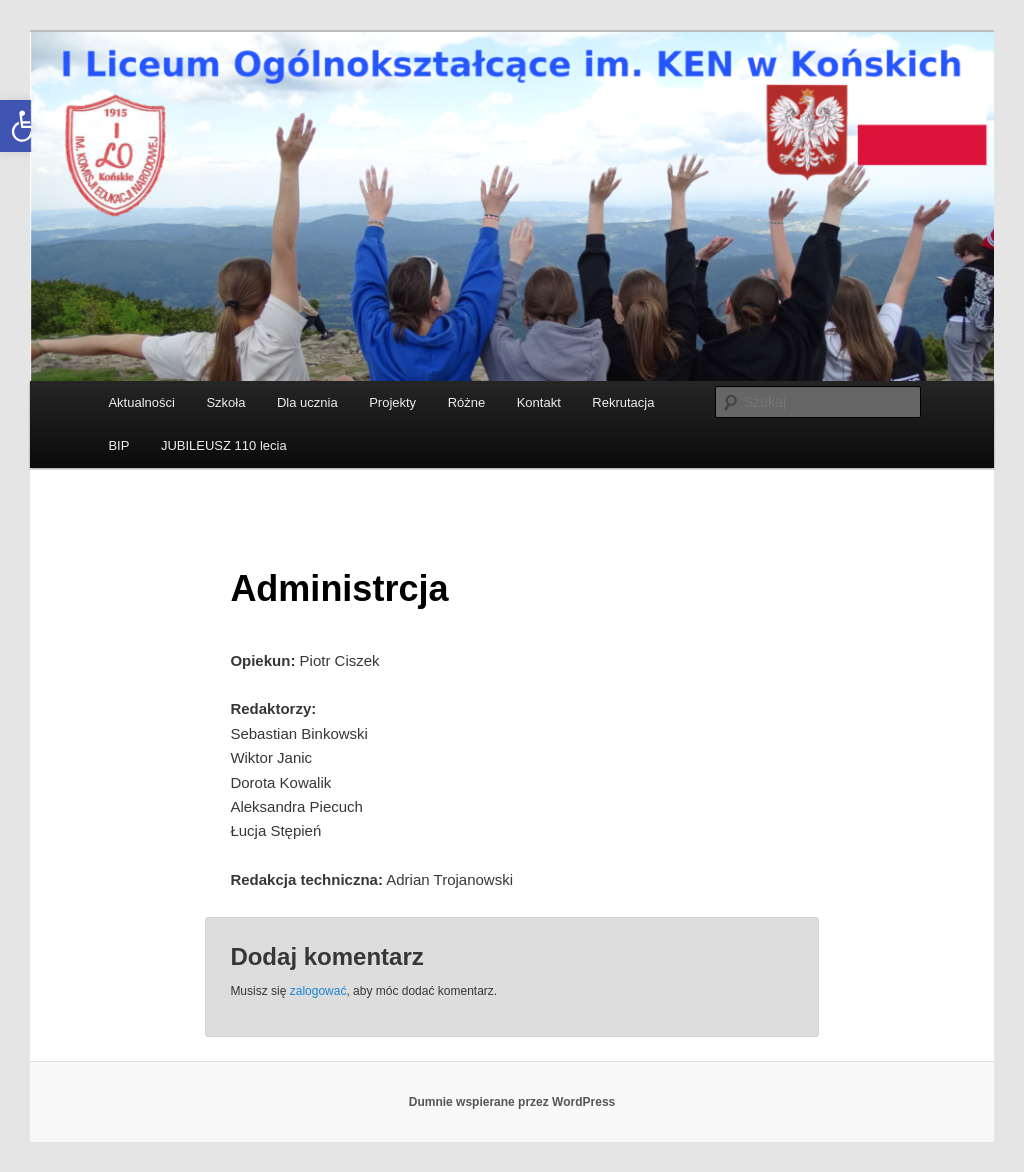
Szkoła (225, 402)
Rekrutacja (623, 402)
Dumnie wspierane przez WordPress (512, 1102)
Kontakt (539, 402)
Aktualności (141, 402)
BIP (118, 445)
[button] (26, 126)
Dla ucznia (307, 402)
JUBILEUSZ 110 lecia (224, 445)
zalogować (318, 991)
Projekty (392, 402)
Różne (467, 402)
